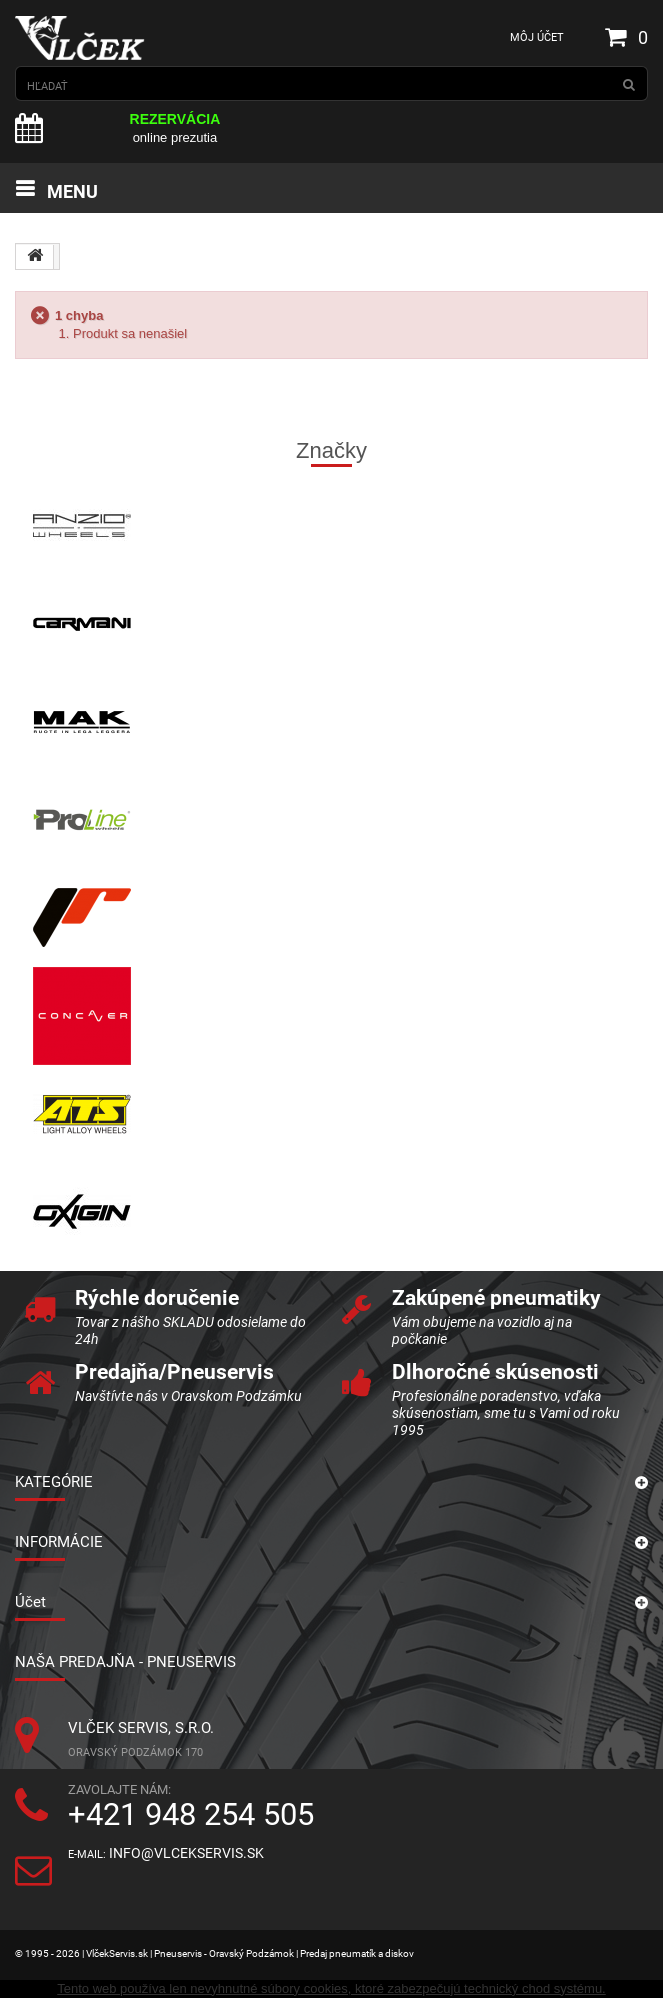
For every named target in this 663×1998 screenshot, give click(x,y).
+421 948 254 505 (191, 1814)
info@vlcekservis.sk (186, 1853)
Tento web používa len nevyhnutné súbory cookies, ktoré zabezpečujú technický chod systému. (331, 1988)
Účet (30, 1602)
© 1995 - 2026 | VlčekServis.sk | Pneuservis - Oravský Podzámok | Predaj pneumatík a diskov (214, 1953)
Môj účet (537, 37)
